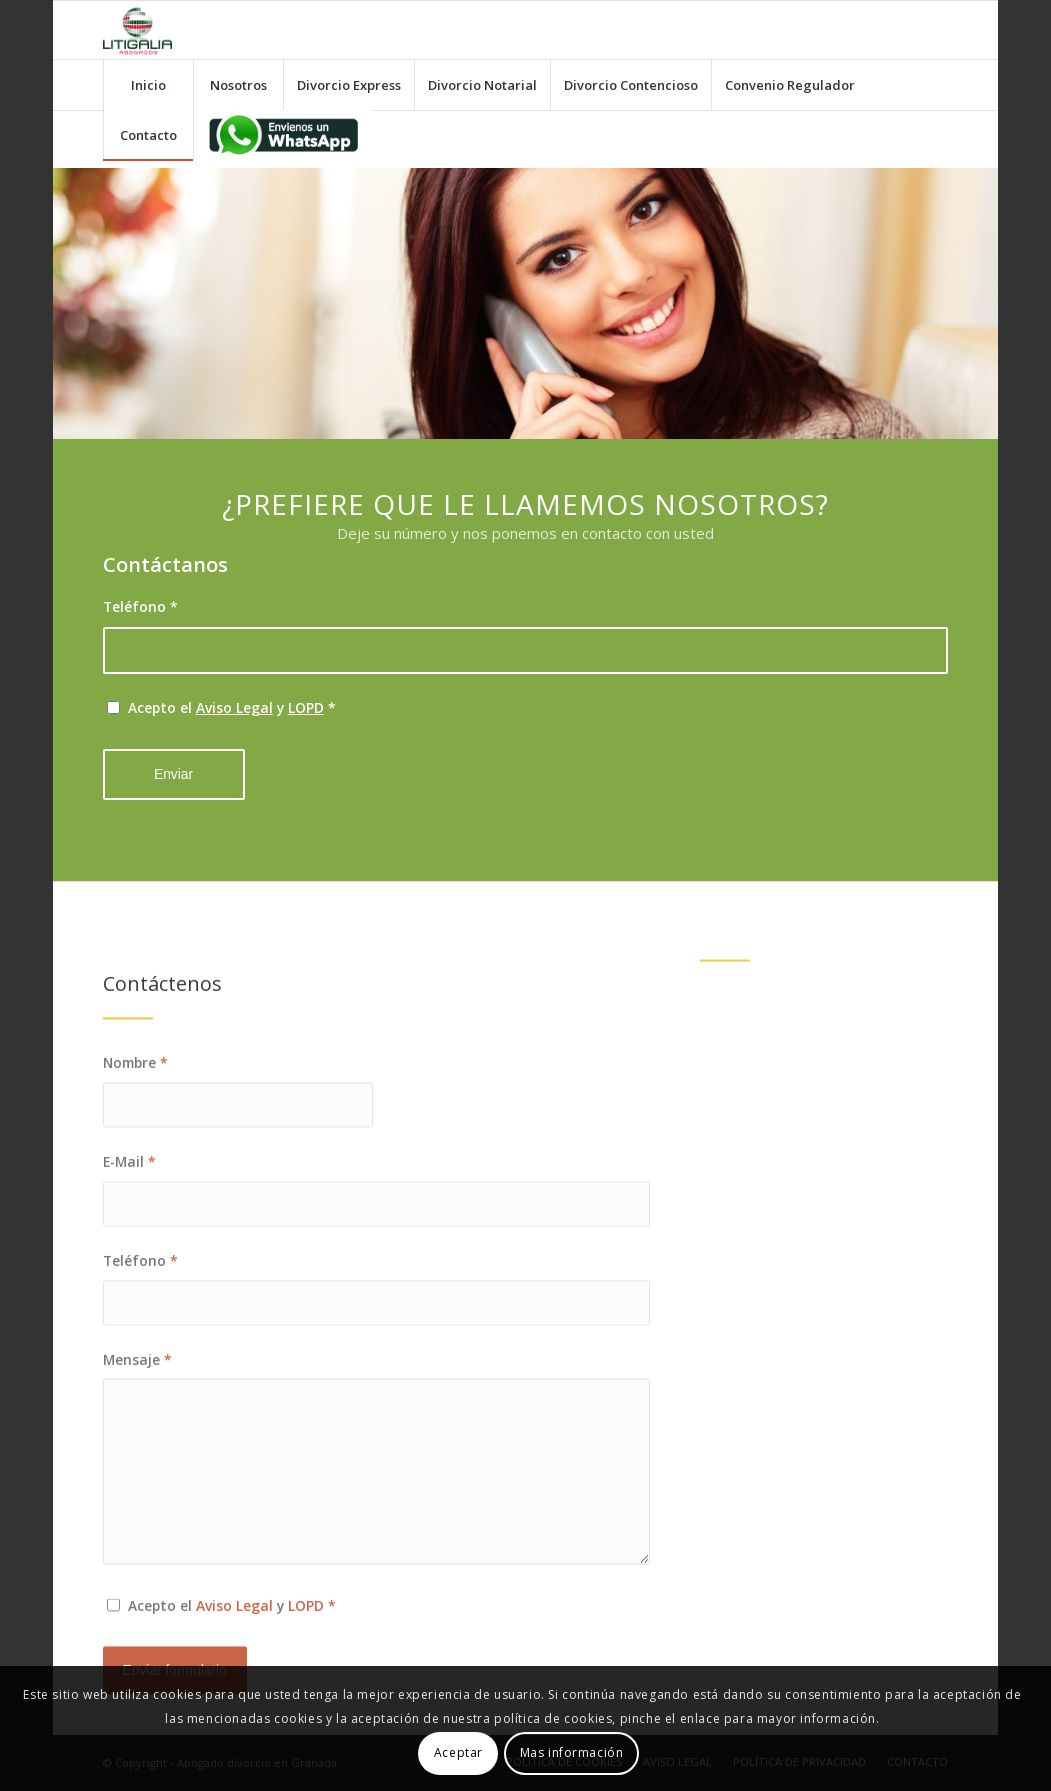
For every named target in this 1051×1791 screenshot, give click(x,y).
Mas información (572, 1752)
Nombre (135, 1124)
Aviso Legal (234, 707)
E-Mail (129, 1223)
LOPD (306, 707)
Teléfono (140, 606)
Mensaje (137, 1421)
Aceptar (458, 1752)
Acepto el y (232, 707)
